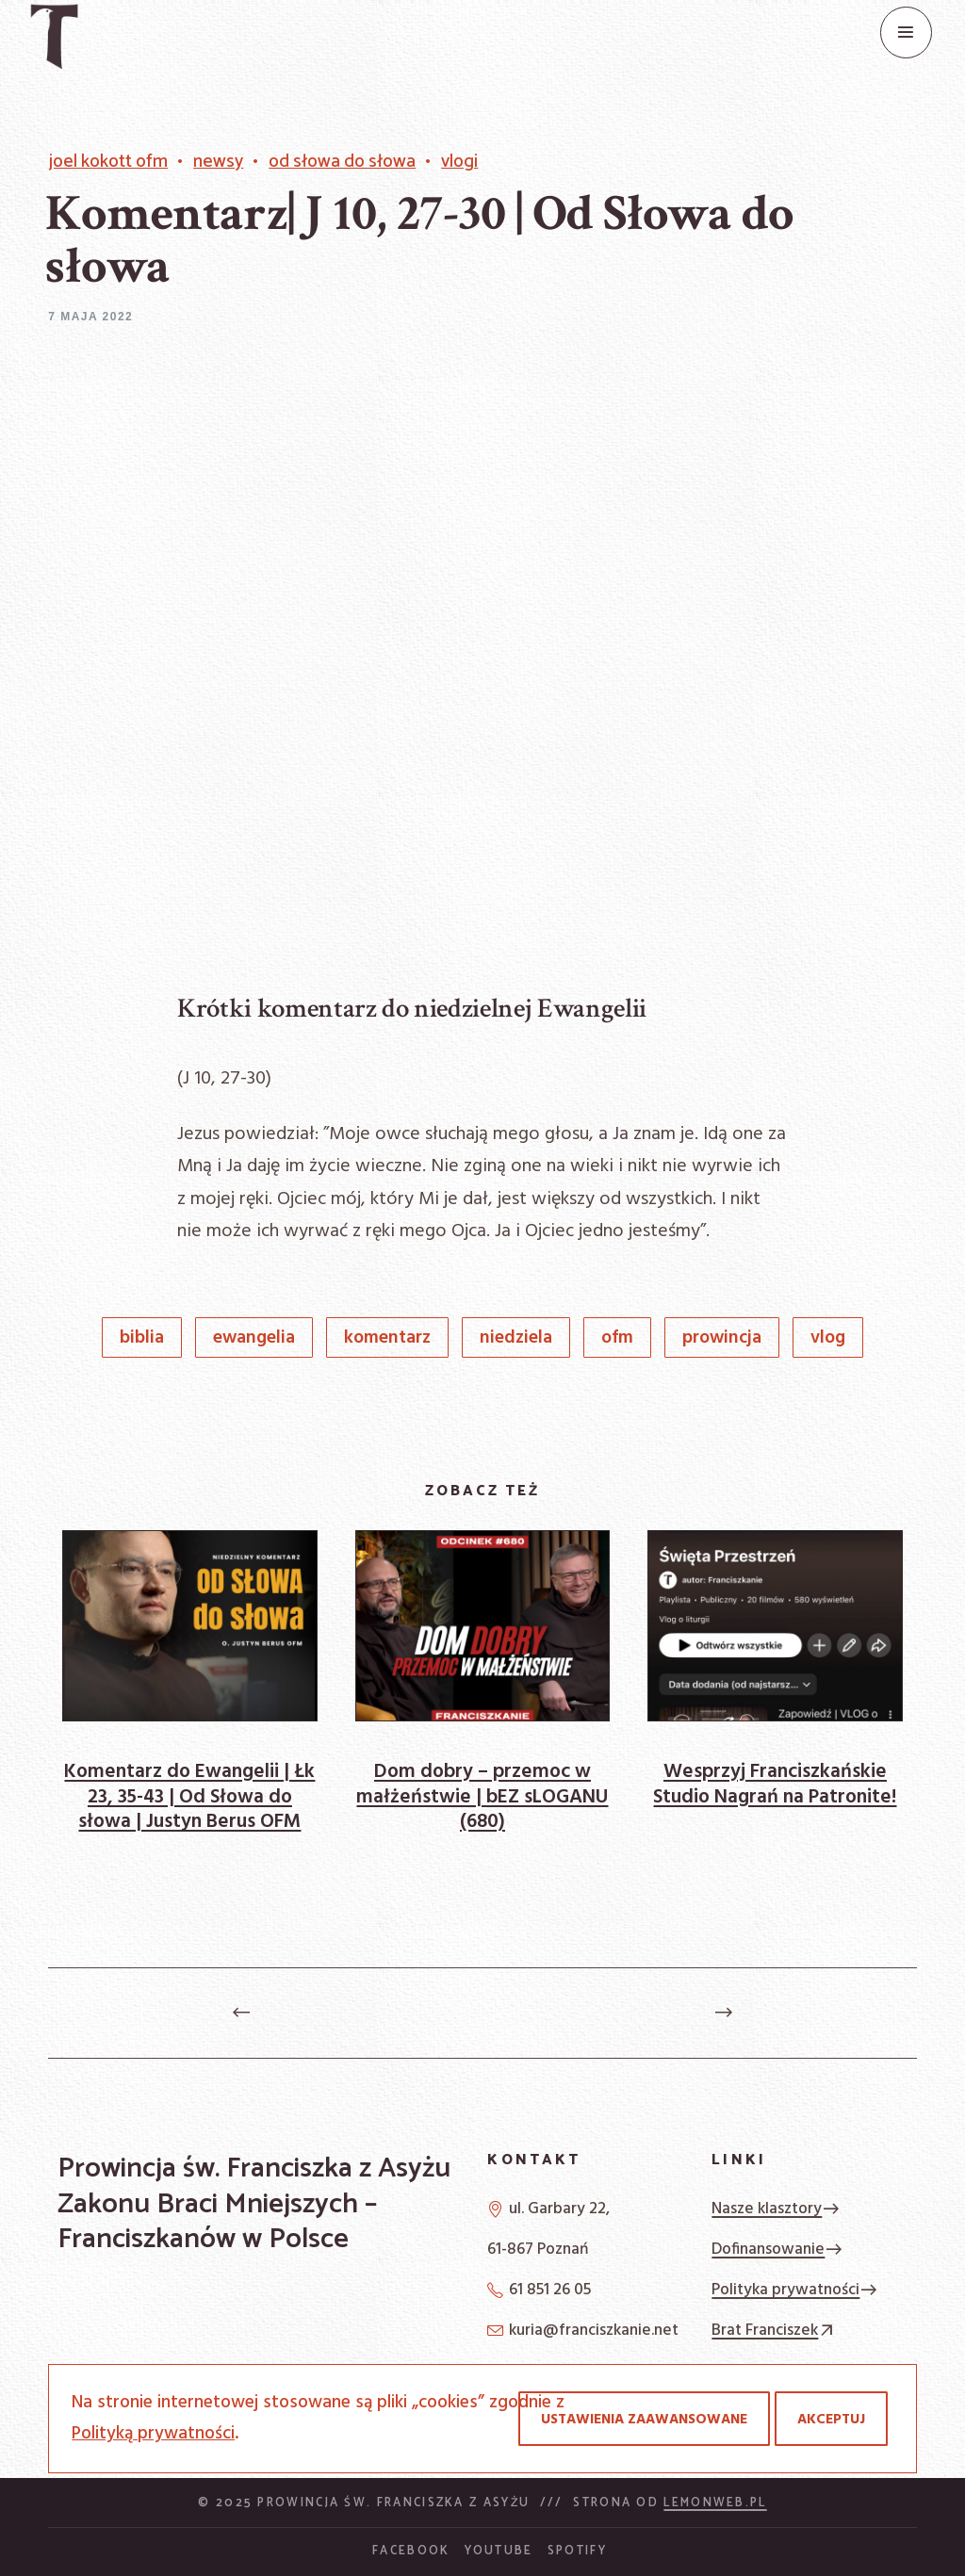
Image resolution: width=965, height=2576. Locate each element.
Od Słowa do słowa (342, 162)
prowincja (721, 1338)
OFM (617, 1338)
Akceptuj (831, 2419)
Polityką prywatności (153, 2434)
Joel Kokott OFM (108, 162)
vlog (827, 1338)
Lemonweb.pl (714, 2503)
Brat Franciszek (774, 2330)
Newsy (218, 162)
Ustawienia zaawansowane (644, 2419)
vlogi (459, 162)
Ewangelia (254, 1338)
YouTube (499, 2551)
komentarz (387, 1338)
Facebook (411, 2551)
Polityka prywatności (794, 2290)
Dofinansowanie (777, 2249)
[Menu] (906, 32)
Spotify (577, 2551)
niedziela (516, 1338)
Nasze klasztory (776, 2209)
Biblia (142, 1338)
